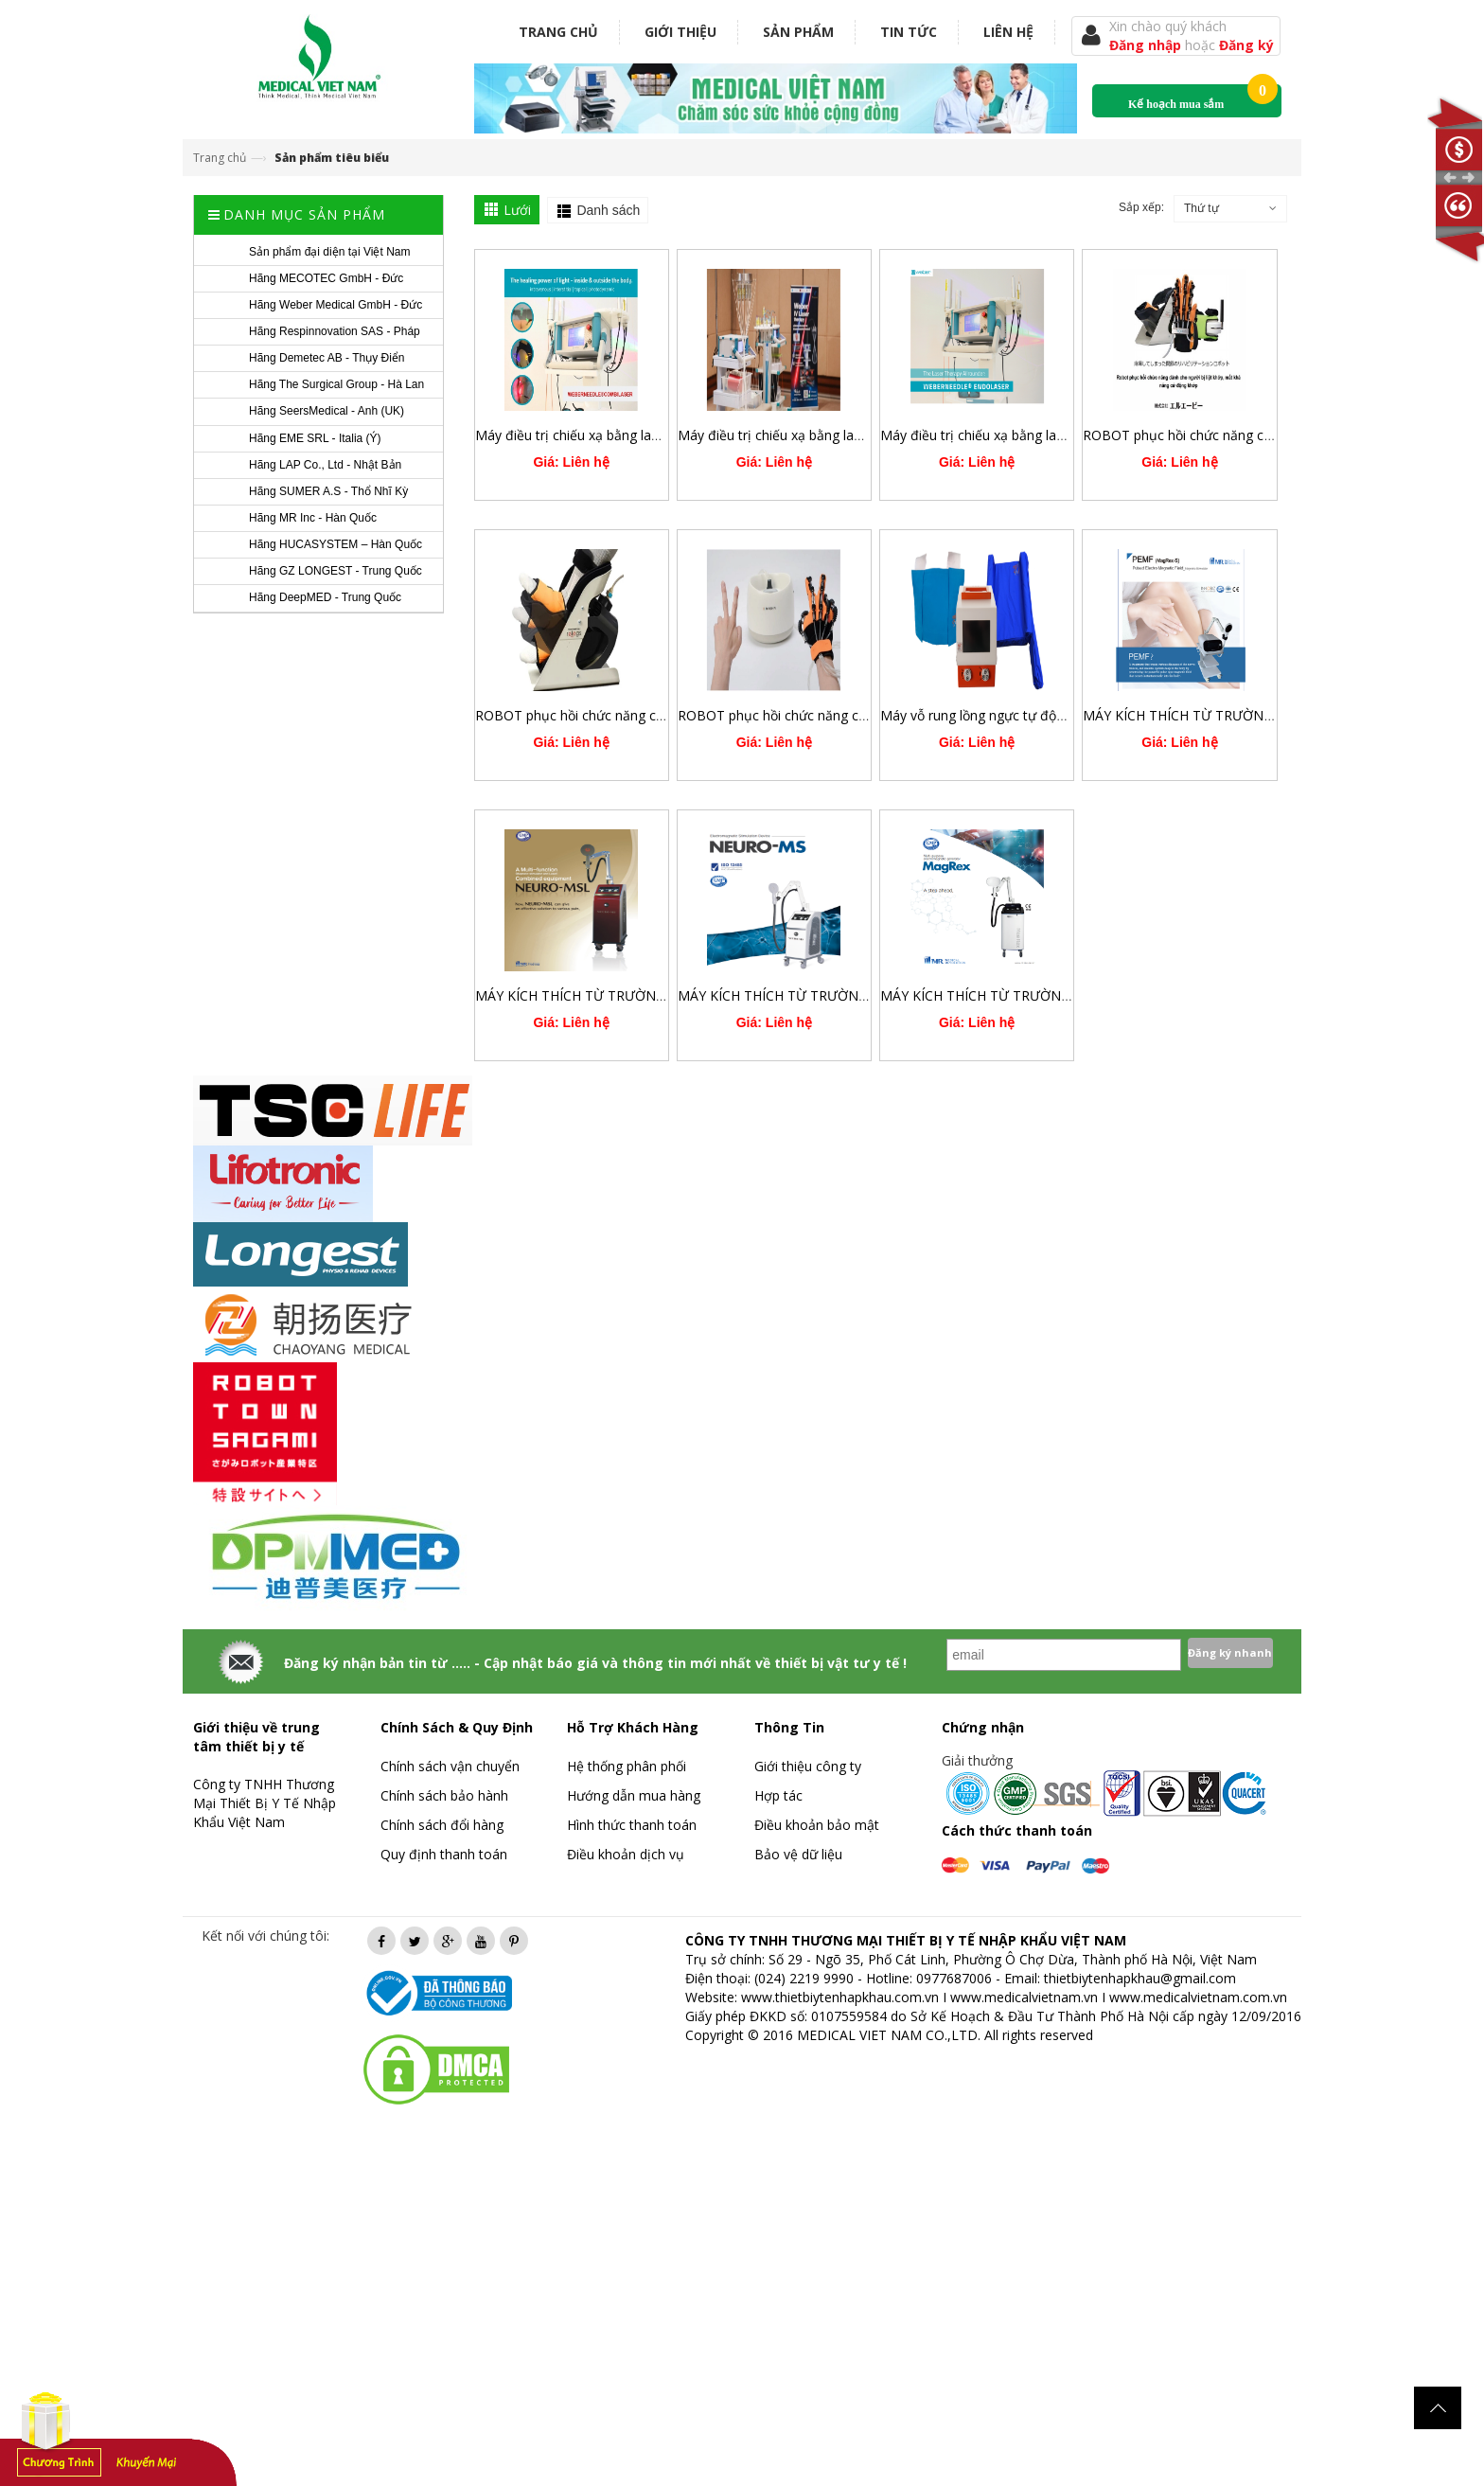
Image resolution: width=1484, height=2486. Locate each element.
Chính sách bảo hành (444, 1795)
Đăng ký (1246, 45)
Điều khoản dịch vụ (625, 1854)
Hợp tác (778, 1795)
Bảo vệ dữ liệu (798, 1854)
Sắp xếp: (1141, 207)
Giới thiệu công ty (807, 1766)
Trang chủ (558, 32)
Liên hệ (1008, 32)
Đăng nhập (1147, 45)
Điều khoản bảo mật (816, 1825)
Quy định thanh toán (443, 1854)
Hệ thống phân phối (626, 1766)
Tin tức (908, 32)
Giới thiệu (680, 32)
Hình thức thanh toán (632, 1825)
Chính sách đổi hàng (442, 1825)
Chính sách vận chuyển (450, 1766)
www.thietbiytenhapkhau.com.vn (840, 1997)
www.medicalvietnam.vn (1024, 1997)
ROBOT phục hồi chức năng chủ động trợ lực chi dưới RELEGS (665, 715)
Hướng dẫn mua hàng (633, 1795)
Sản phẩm (798, 32)
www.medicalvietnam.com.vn (1198, 1997)
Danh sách (608, 210)
